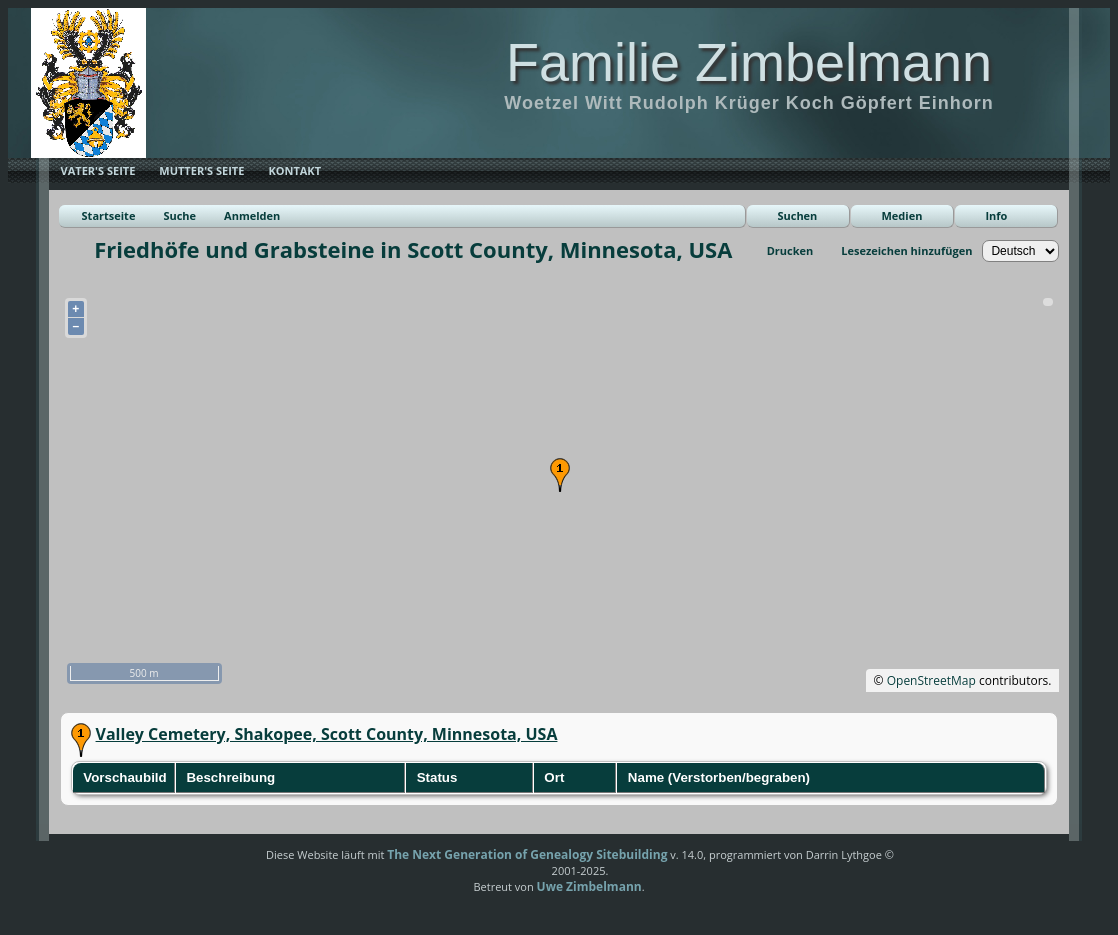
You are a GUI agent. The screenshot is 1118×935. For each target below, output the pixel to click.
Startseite (109, 215)
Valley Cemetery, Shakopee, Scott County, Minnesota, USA (327, 734)
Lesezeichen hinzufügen (906, 250)
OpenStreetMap (931, 680)
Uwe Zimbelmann (589, 886)
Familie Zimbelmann (749, 62)
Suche (179, 215)
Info (996, 215)
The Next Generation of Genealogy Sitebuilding (527, 854)
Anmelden (252, 215)
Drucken (790, 250)
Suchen (797, 215)
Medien (901, 215)
